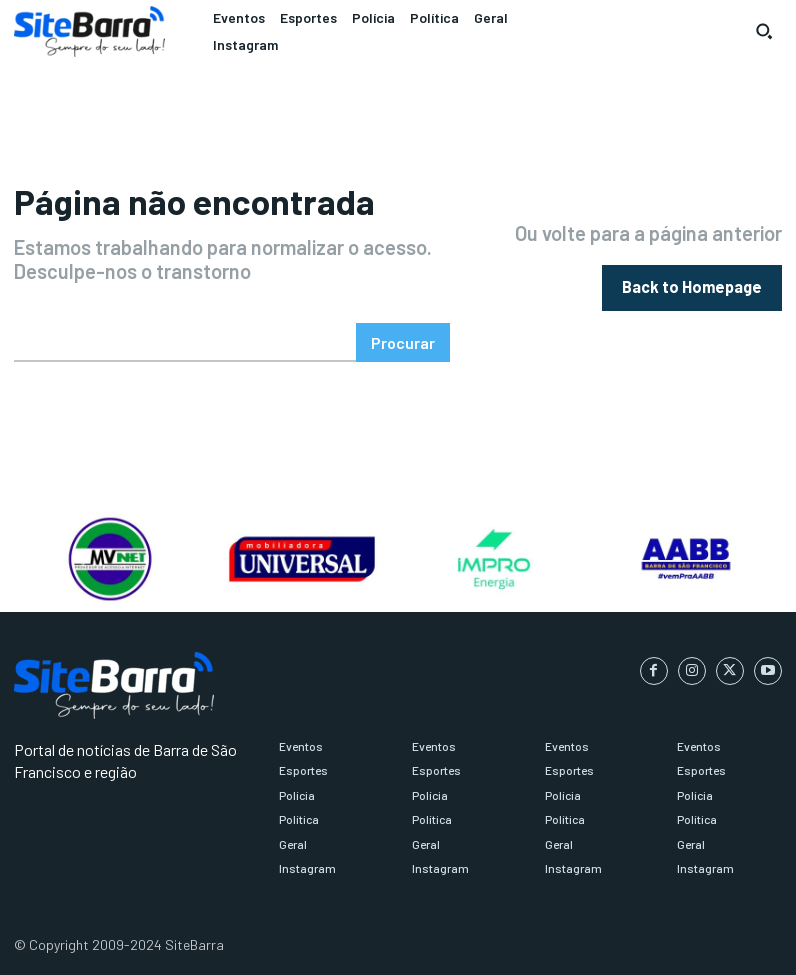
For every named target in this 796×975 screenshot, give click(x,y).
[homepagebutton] (692, 287)
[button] (764, 31)
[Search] (403, 342)
